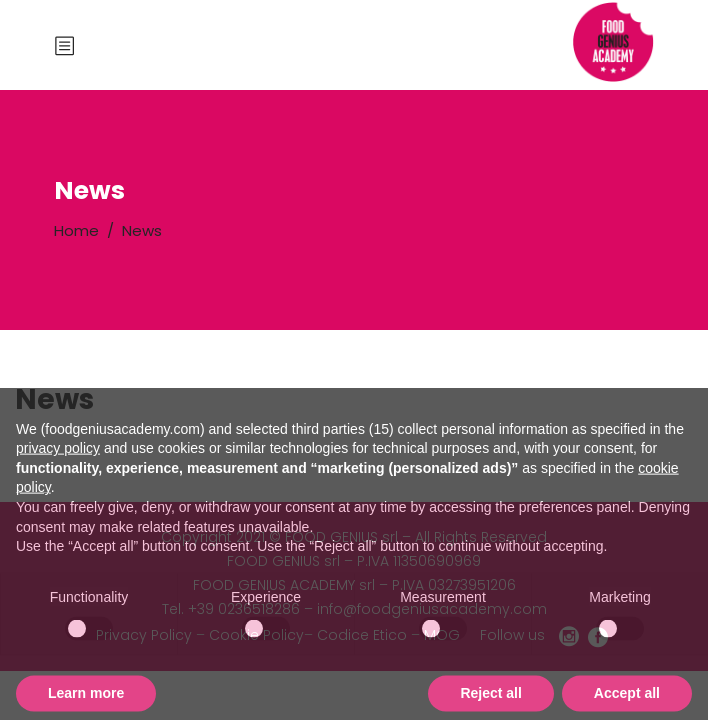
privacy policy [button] (58, 478)
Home (76, 230)
